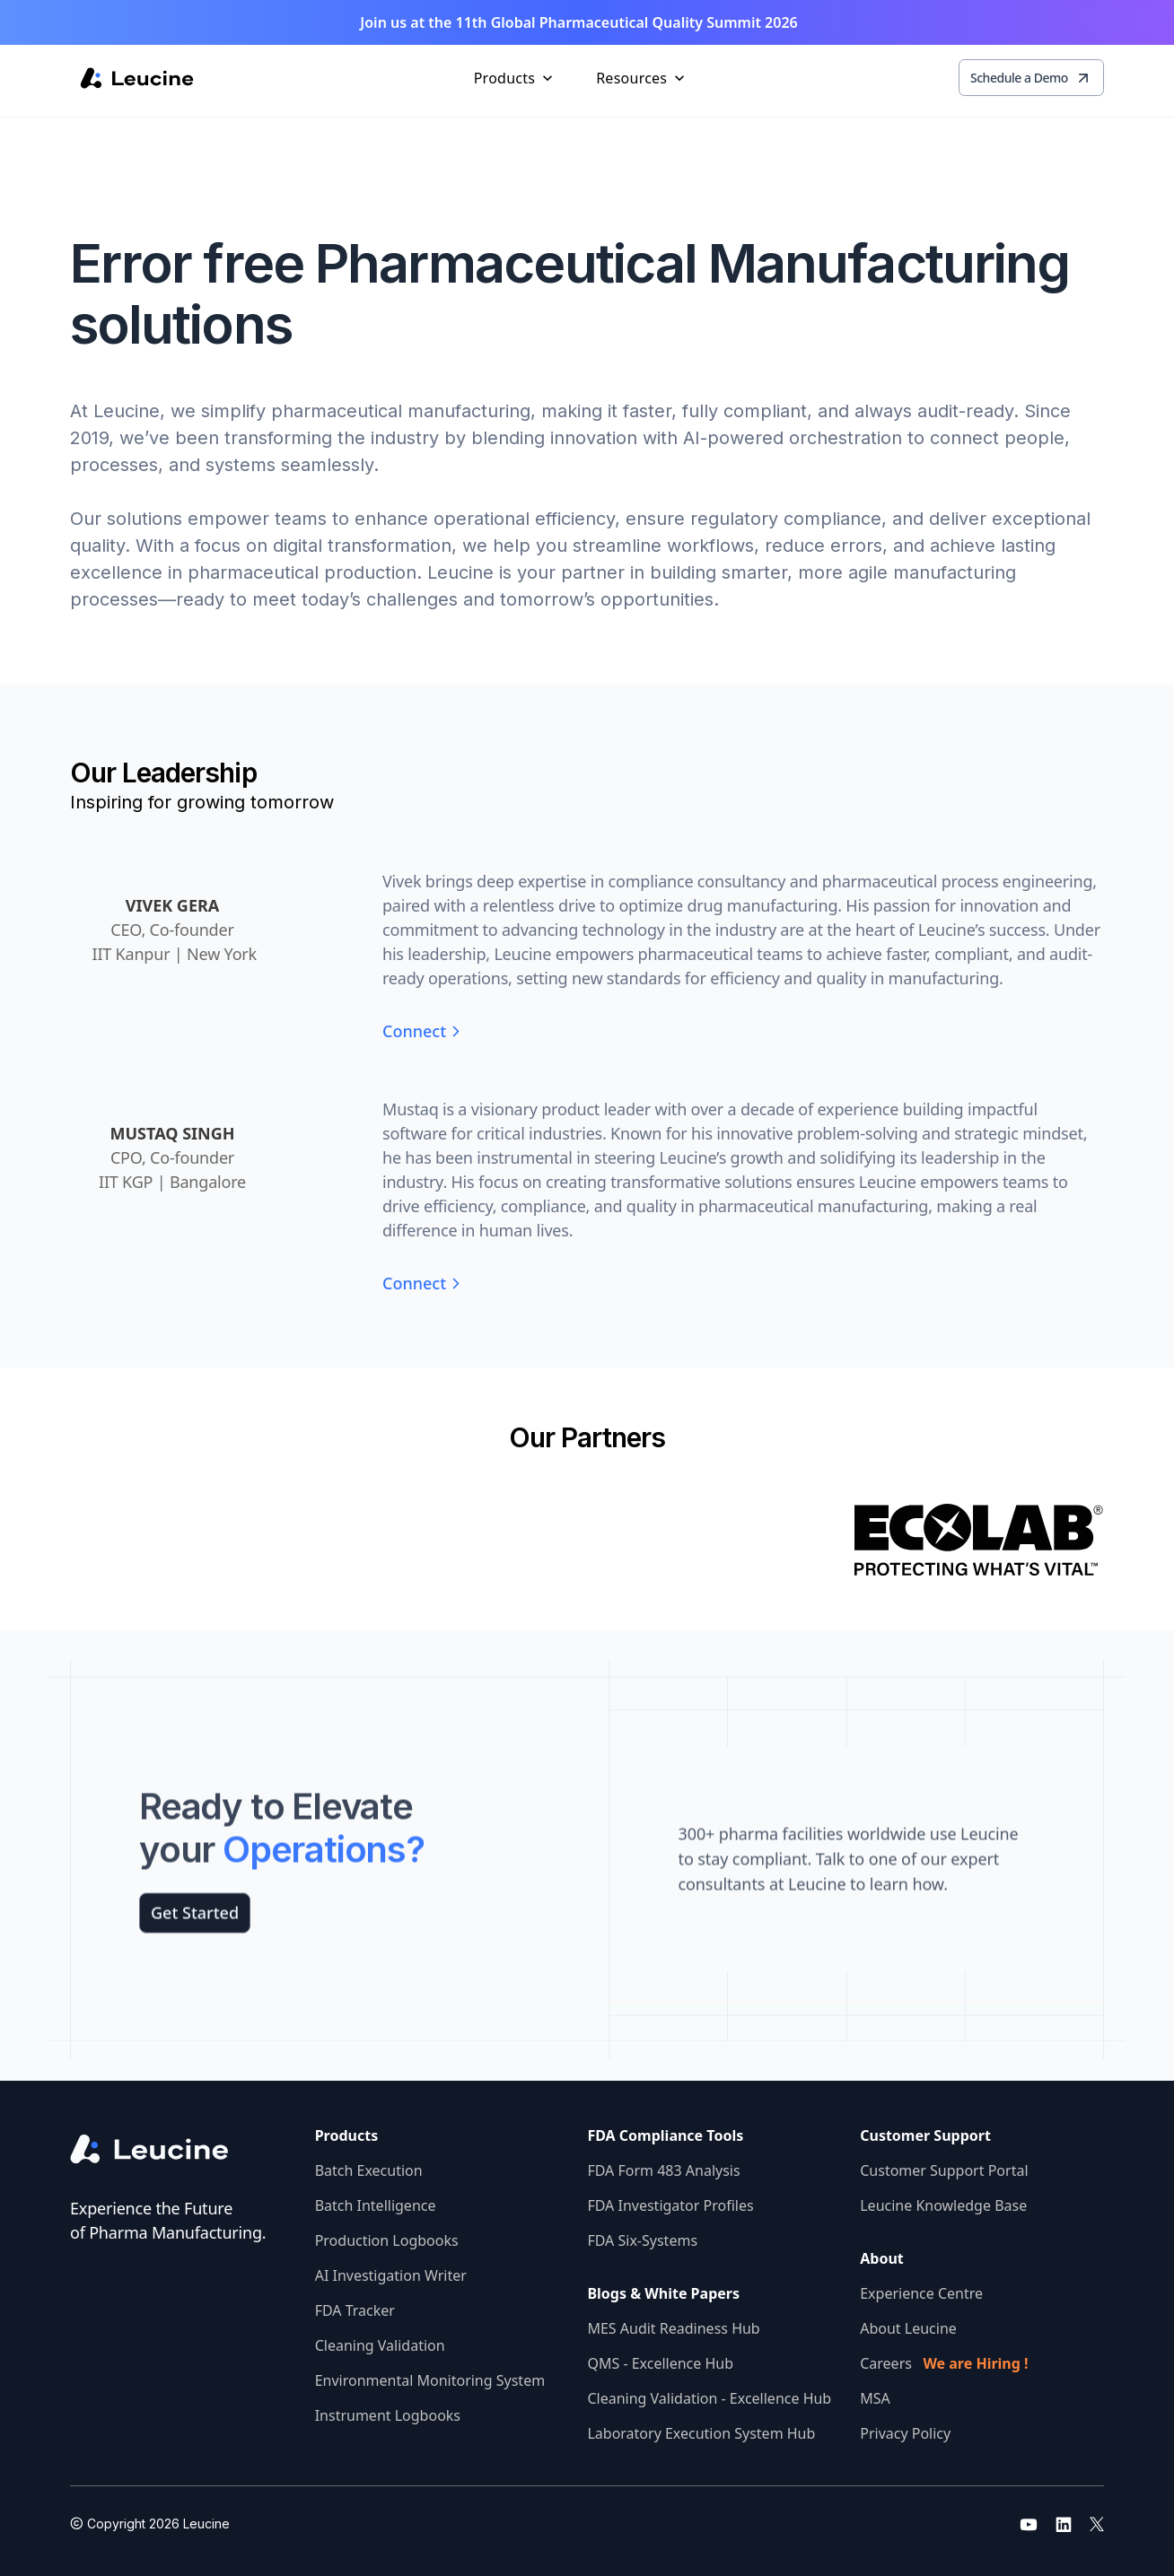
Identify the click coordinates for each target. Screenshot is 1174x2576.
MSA (875, 2398)
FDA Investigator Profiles (670, 2205)
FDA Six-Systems (642, 2240)
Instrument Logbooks (387, 2415)
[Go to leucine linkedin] (1064, 2524)
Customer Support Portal (944, 2170)
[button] (515, 78)
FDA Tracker (355, 2310)
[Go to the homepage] (164, 2149)
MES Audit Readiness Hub (673, 2328)
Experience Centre (921, 2293)
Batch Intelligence (375, 2205)
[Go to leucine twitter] (1097, 2524)
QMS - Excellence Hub (660, 2363)
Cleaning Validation (380, 2345)
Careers (944, 2363)
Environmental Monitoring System (430, 2380)
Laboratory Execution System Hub (701, 2433)
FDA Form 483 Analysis (663, 2170)
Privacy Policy (905, 2433)
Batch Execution (369, 2170)
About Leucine (908, 2328)
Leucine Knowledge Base (943, 2205)
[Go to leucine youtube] (1029, 2524)
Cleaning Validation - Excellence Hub (709, 2398)
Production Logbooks (387, 2240)
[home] (137, 78)
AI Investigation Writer (391, 2275)
